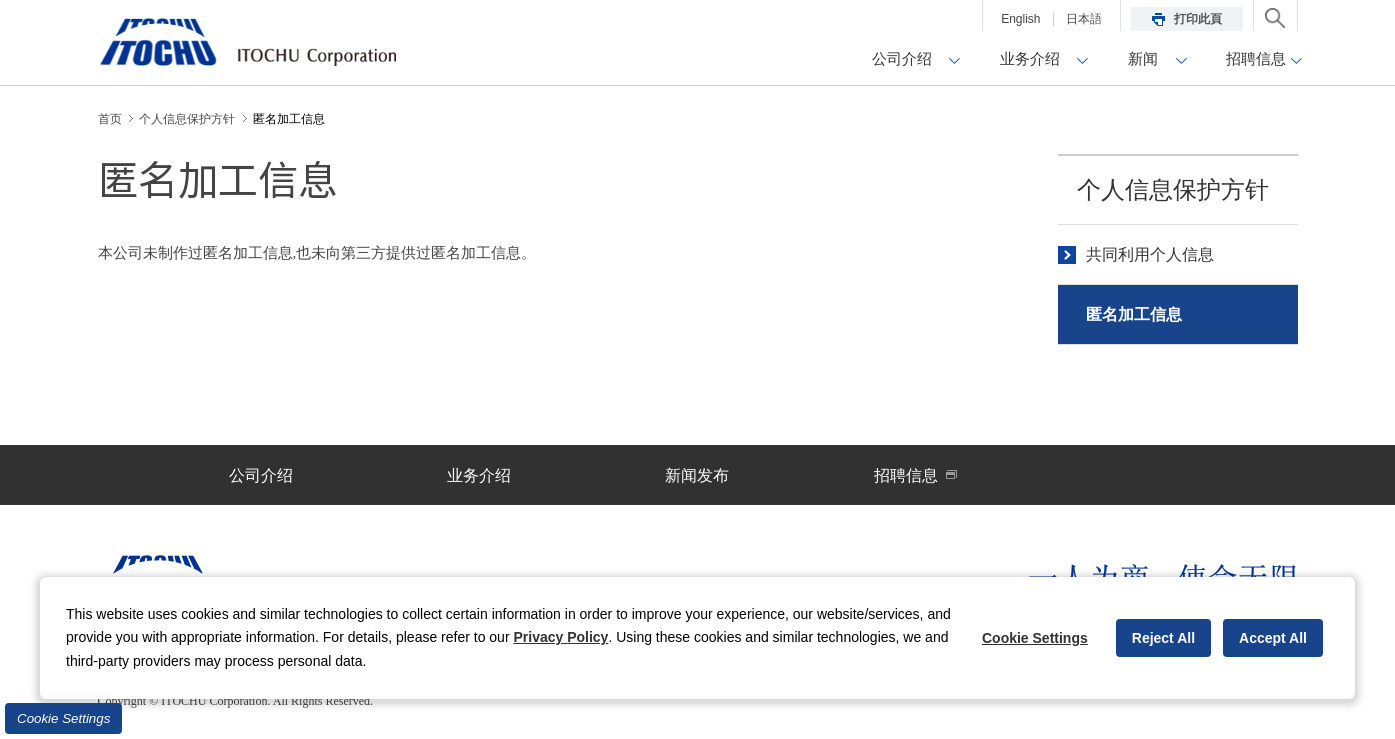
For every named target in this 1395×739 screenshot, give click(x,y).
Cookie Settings (63, 718)
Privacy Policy (560, 637)
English (1020, 19)
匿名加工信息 (1134, 314)
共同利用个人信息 (1150, 254)
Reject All (1163, 638)
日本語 (1084, 19)
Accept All (1273, 638)
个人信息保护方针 (1173, 190)
